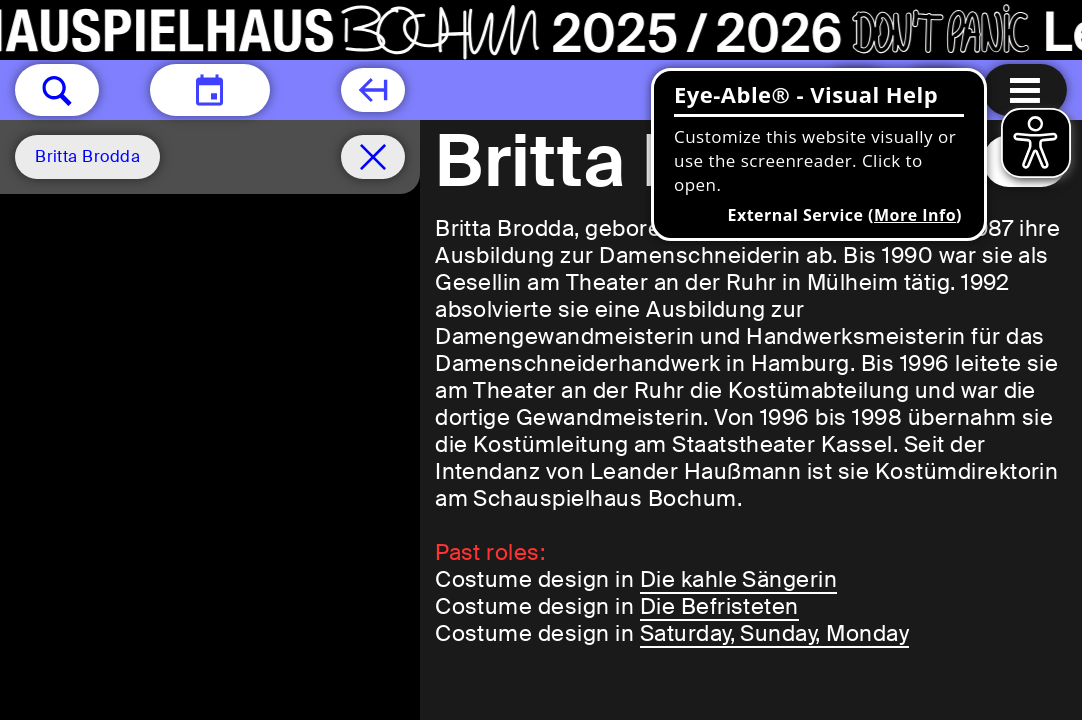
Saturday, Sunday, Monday (775, 633)
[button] (57, 90)
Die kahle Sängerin (739, 579)
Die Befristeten (719, 606)
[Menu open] (1025, 90)
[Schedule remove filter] (373, 157)
